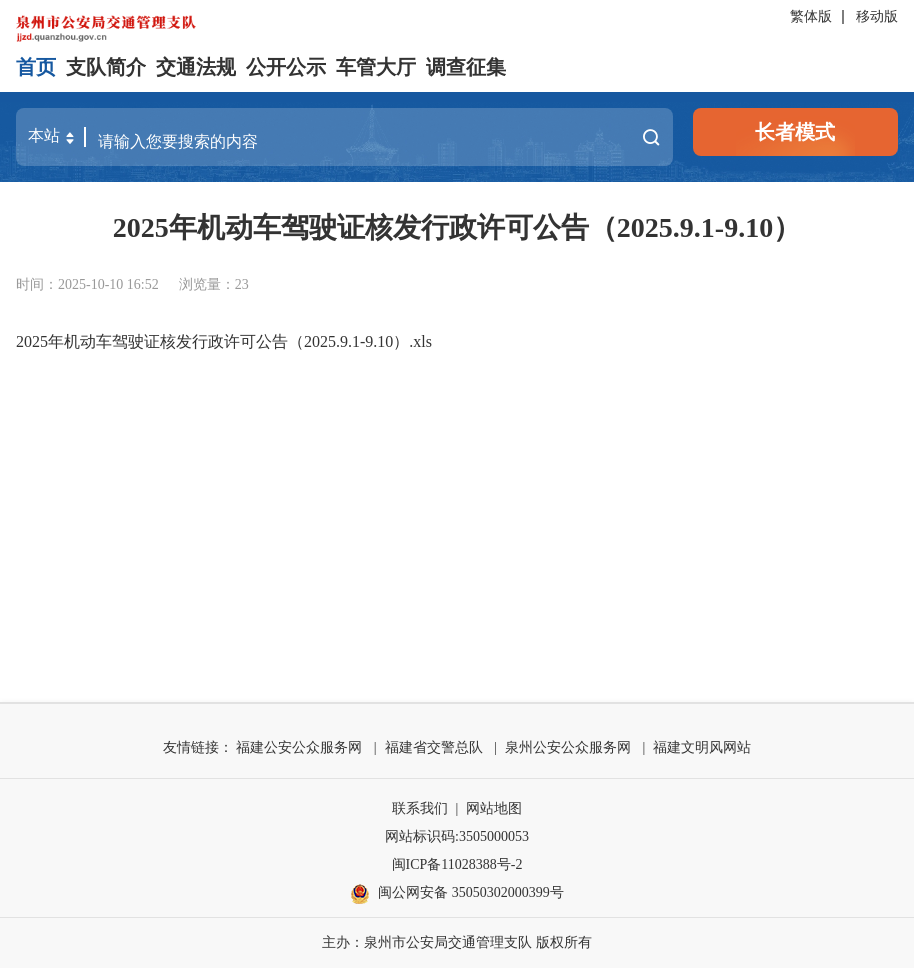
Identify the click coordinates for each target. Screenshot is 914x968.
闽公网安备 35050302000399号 (457, 894)
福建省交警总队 (434, 747)
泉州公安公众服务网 (568, 747)
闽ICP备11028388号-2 (457, 864)
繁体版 (811, 16)
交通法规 (196, 67)
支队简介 (106, 67)
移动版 (877, 16)
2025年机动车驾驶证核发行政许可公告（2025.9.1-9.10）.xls (224, 341)
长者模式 (795, 132)
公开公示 (286, 67)
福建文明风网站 (702, 747)
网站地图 (494, 808)
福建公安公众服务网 (299, 747)
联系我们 (420, 808)
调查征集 (466, 67)
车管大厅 (376, 67)
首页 (36, 67)
